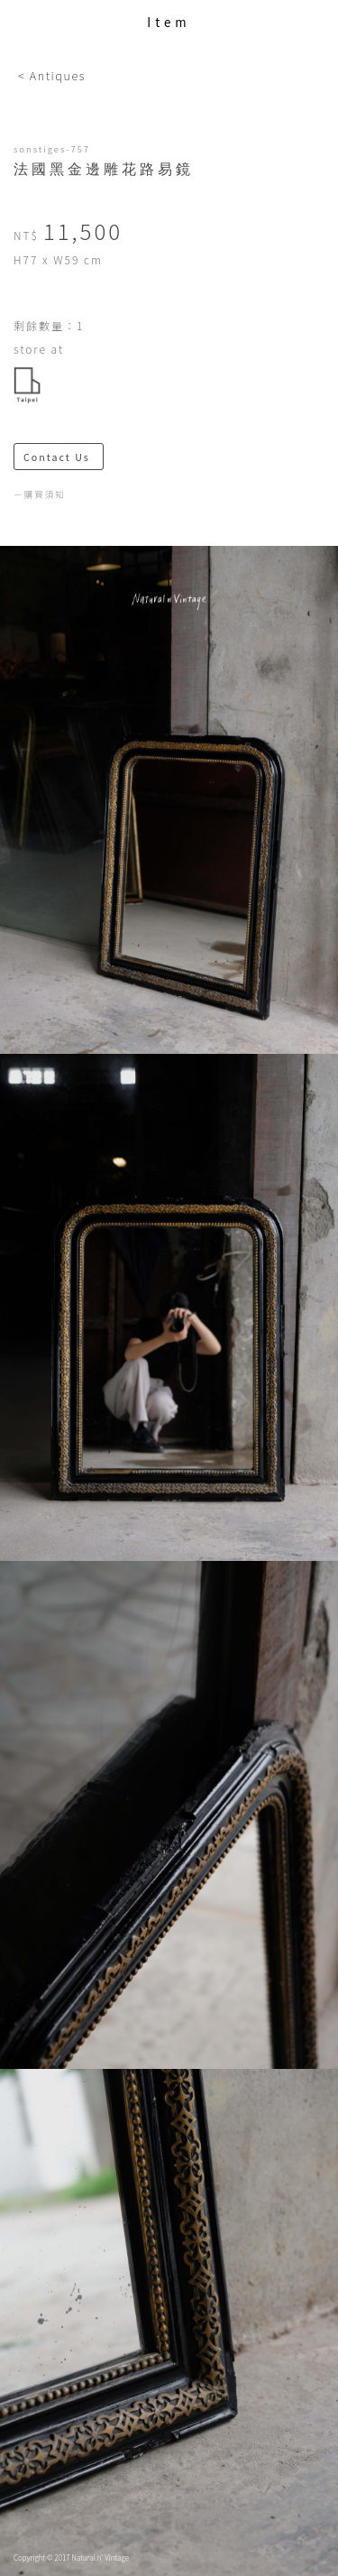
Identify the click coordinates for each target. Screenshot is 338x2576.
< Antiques (52, 75)
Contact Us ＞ (63, 457)
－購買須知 (40, 494)
